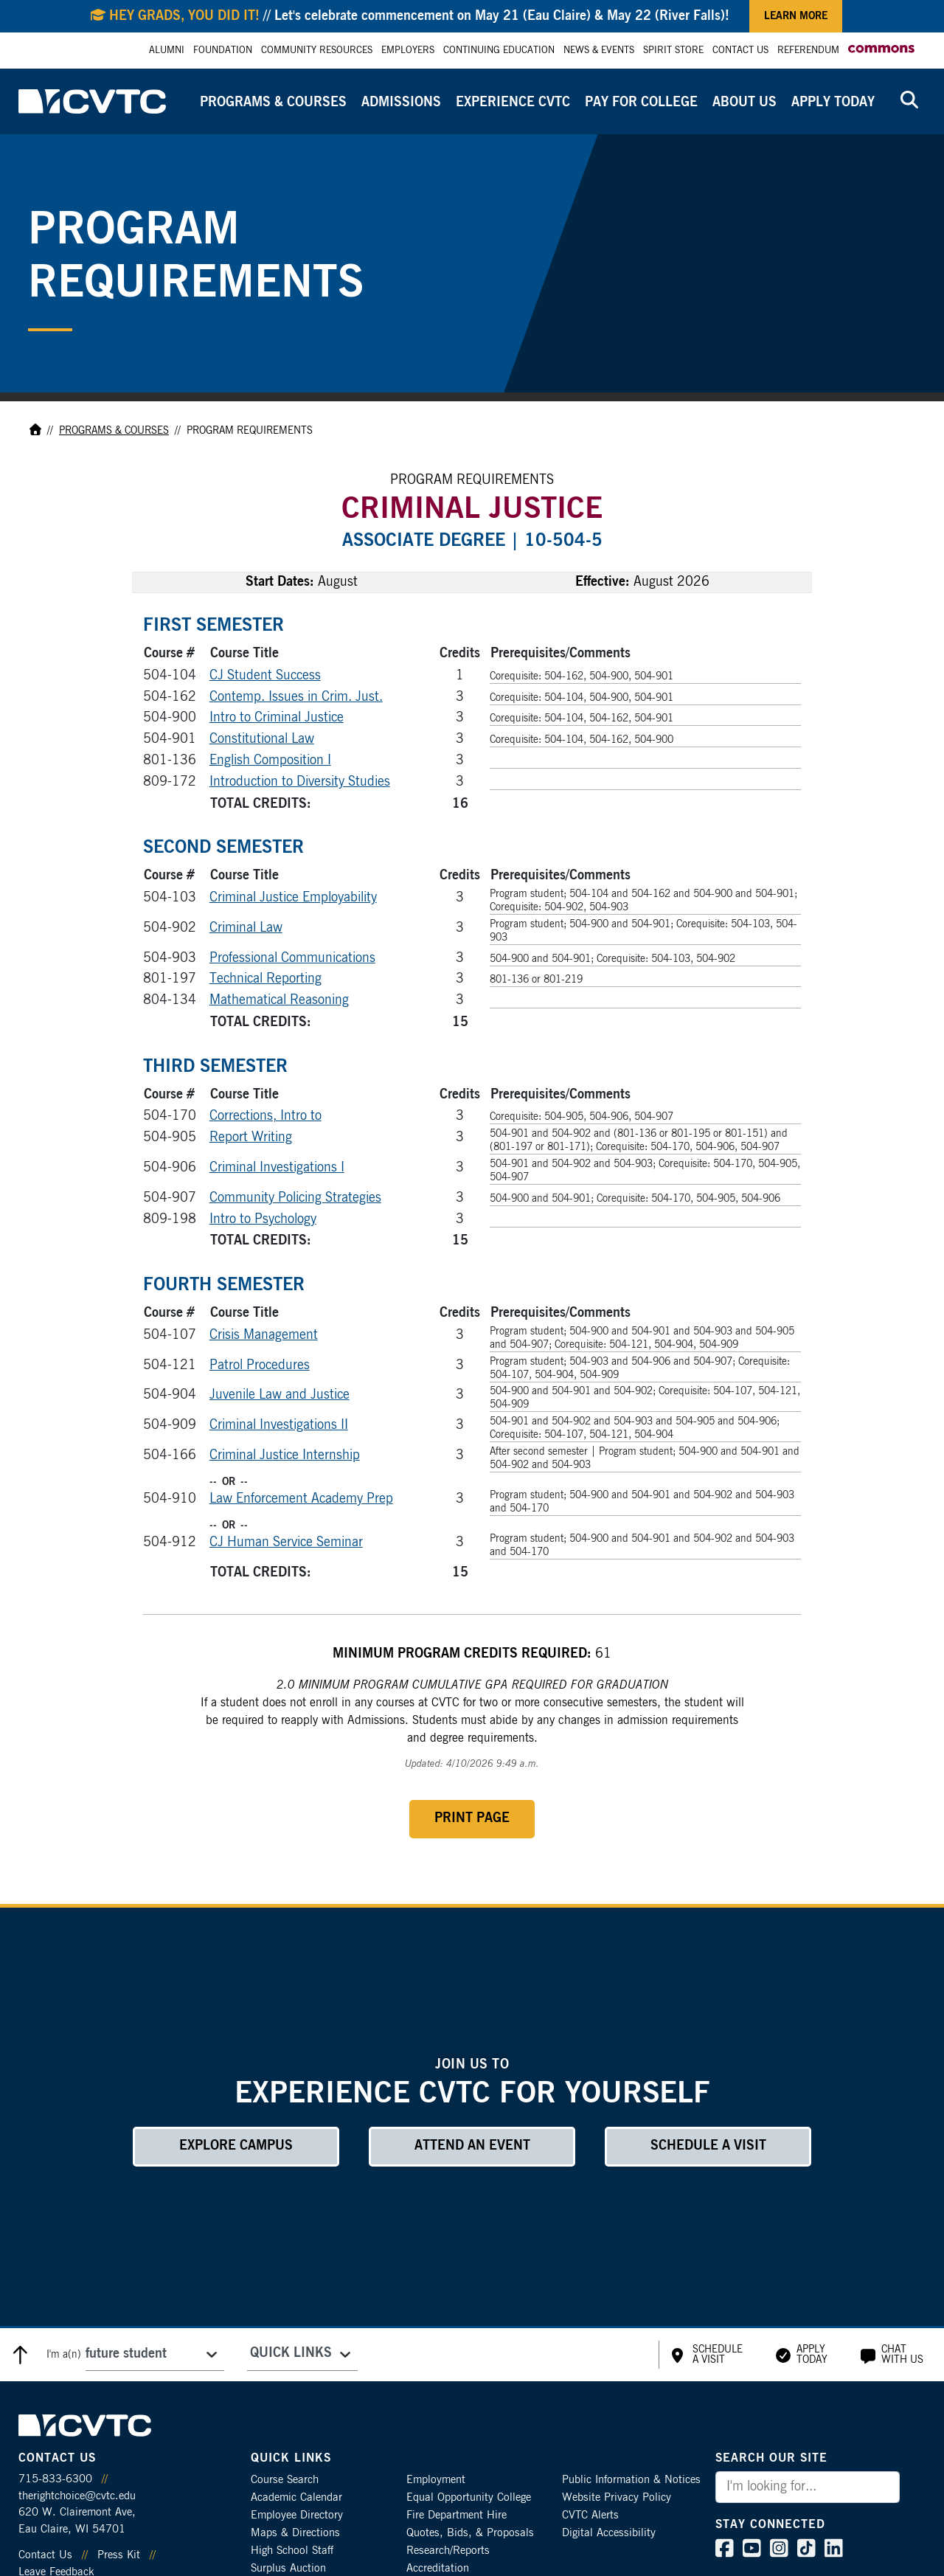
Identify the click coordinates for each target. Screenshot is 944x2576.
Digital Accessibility (609, 2532)
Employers (407, 50)
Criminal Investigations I (276, 1167)
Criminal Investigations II (278, 1425)
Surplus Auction (288, 2568)
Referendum (808, 50)
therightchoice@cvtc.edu (77, 2495)
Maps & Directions (295, 2532)
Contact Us (740, 50)
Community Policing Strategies (295, 1198)
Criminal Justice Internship (284, 1455)
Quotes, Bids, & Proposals (470, 2532)
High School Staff (292, 2550)
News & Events (598, 50)
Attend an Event (472, 2146)
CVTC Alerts (590, 2515)
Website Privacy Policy (616, 2497)
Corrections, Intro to (265, 1116)
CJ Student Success (265, 675)
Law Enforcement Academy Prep (301, 1499)
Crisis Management (263, 1335)
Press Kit (118, 2555)
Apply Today (833, 102)
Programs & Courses (273, 102)
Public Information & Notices (631, 2479)
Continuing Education (499, 50)
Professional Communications (292, 958)
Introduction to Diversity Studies (299, 782)
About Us (744, 102)
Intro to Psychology (262, 1219)
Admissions (401, 102)
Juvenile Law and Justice (279, 1395)
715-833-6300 (55, 2479)
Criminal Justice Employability (293, 897)
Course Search (285, 2479)
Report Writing (250, 1137)
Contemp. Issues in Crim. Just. (296, 697)
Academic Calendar (296, 2497)
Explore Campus (236, 2146)
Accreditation (437, 2568)
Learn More (795, 16)
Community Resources (316, 50)
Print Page (472, 1818)
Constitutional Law (261, 739)
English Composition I (270, 760)
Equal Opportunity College (468, 2497)
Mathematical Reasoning (279, 1000)
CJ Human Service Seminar (286, 1542)
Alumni (166, 50)
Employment (435, 2479)
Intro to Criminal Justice (276, 717)
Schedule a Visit (708, 2146)
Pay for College (641, 102)
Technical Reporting (265, 979)
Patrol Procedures (259, 1365)
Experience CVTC (513, 102)
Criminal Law (245, 928)
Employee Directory (297, 2515)
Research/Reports (448, 2550)
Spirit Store (673, 50)
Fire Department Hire (456, 2515)
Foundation (222, 50)
